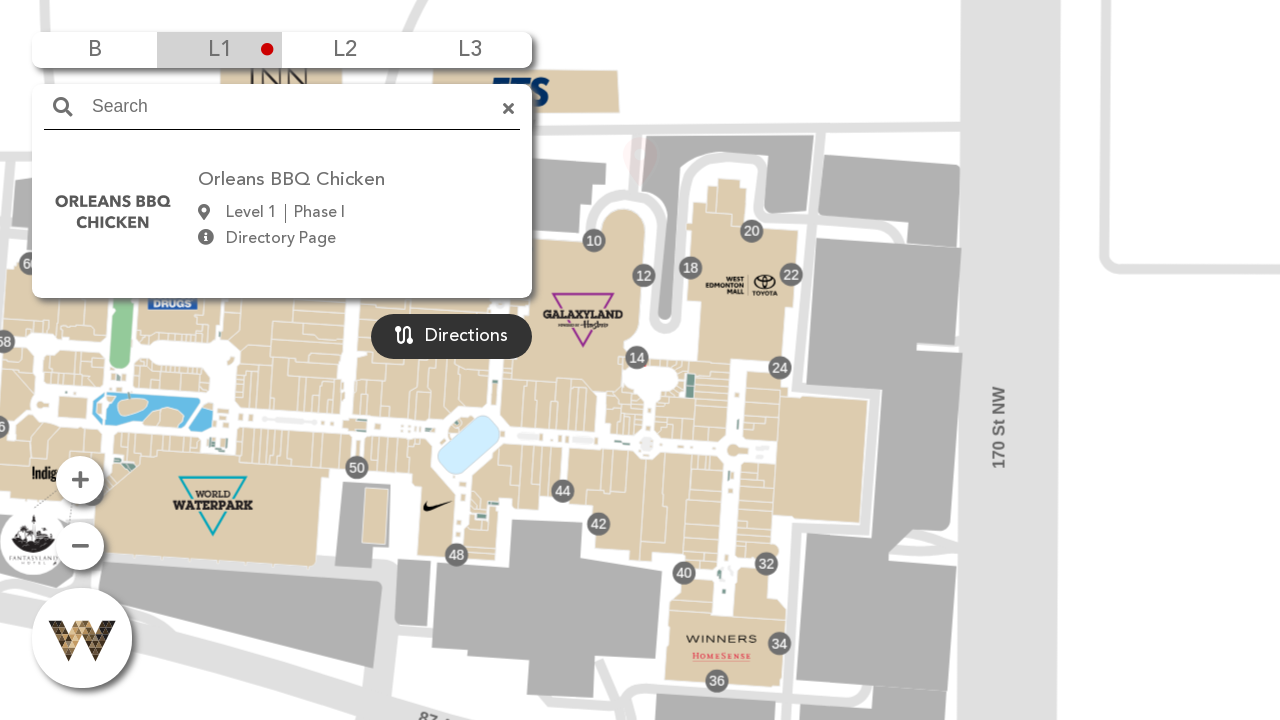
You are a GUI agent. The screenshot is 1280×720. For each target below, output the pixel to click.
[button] (640, 331)
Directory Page (281, 239)
